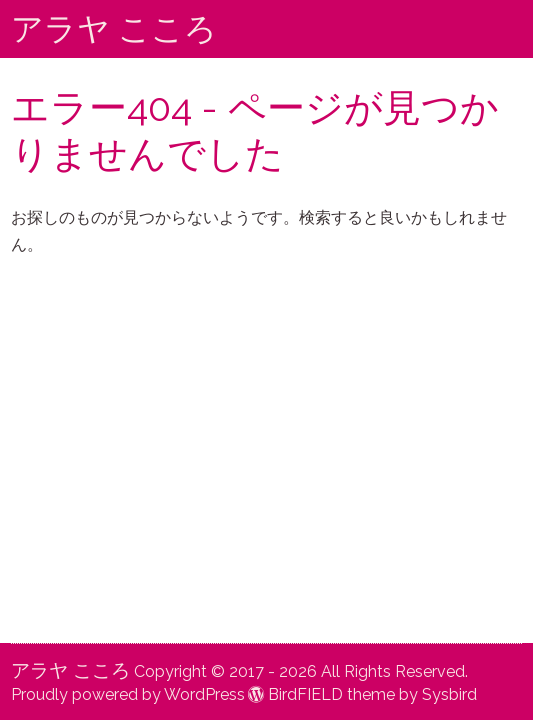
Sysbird (449, 694)
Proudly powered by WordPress (128, 694)
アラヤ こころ (114, 28)
